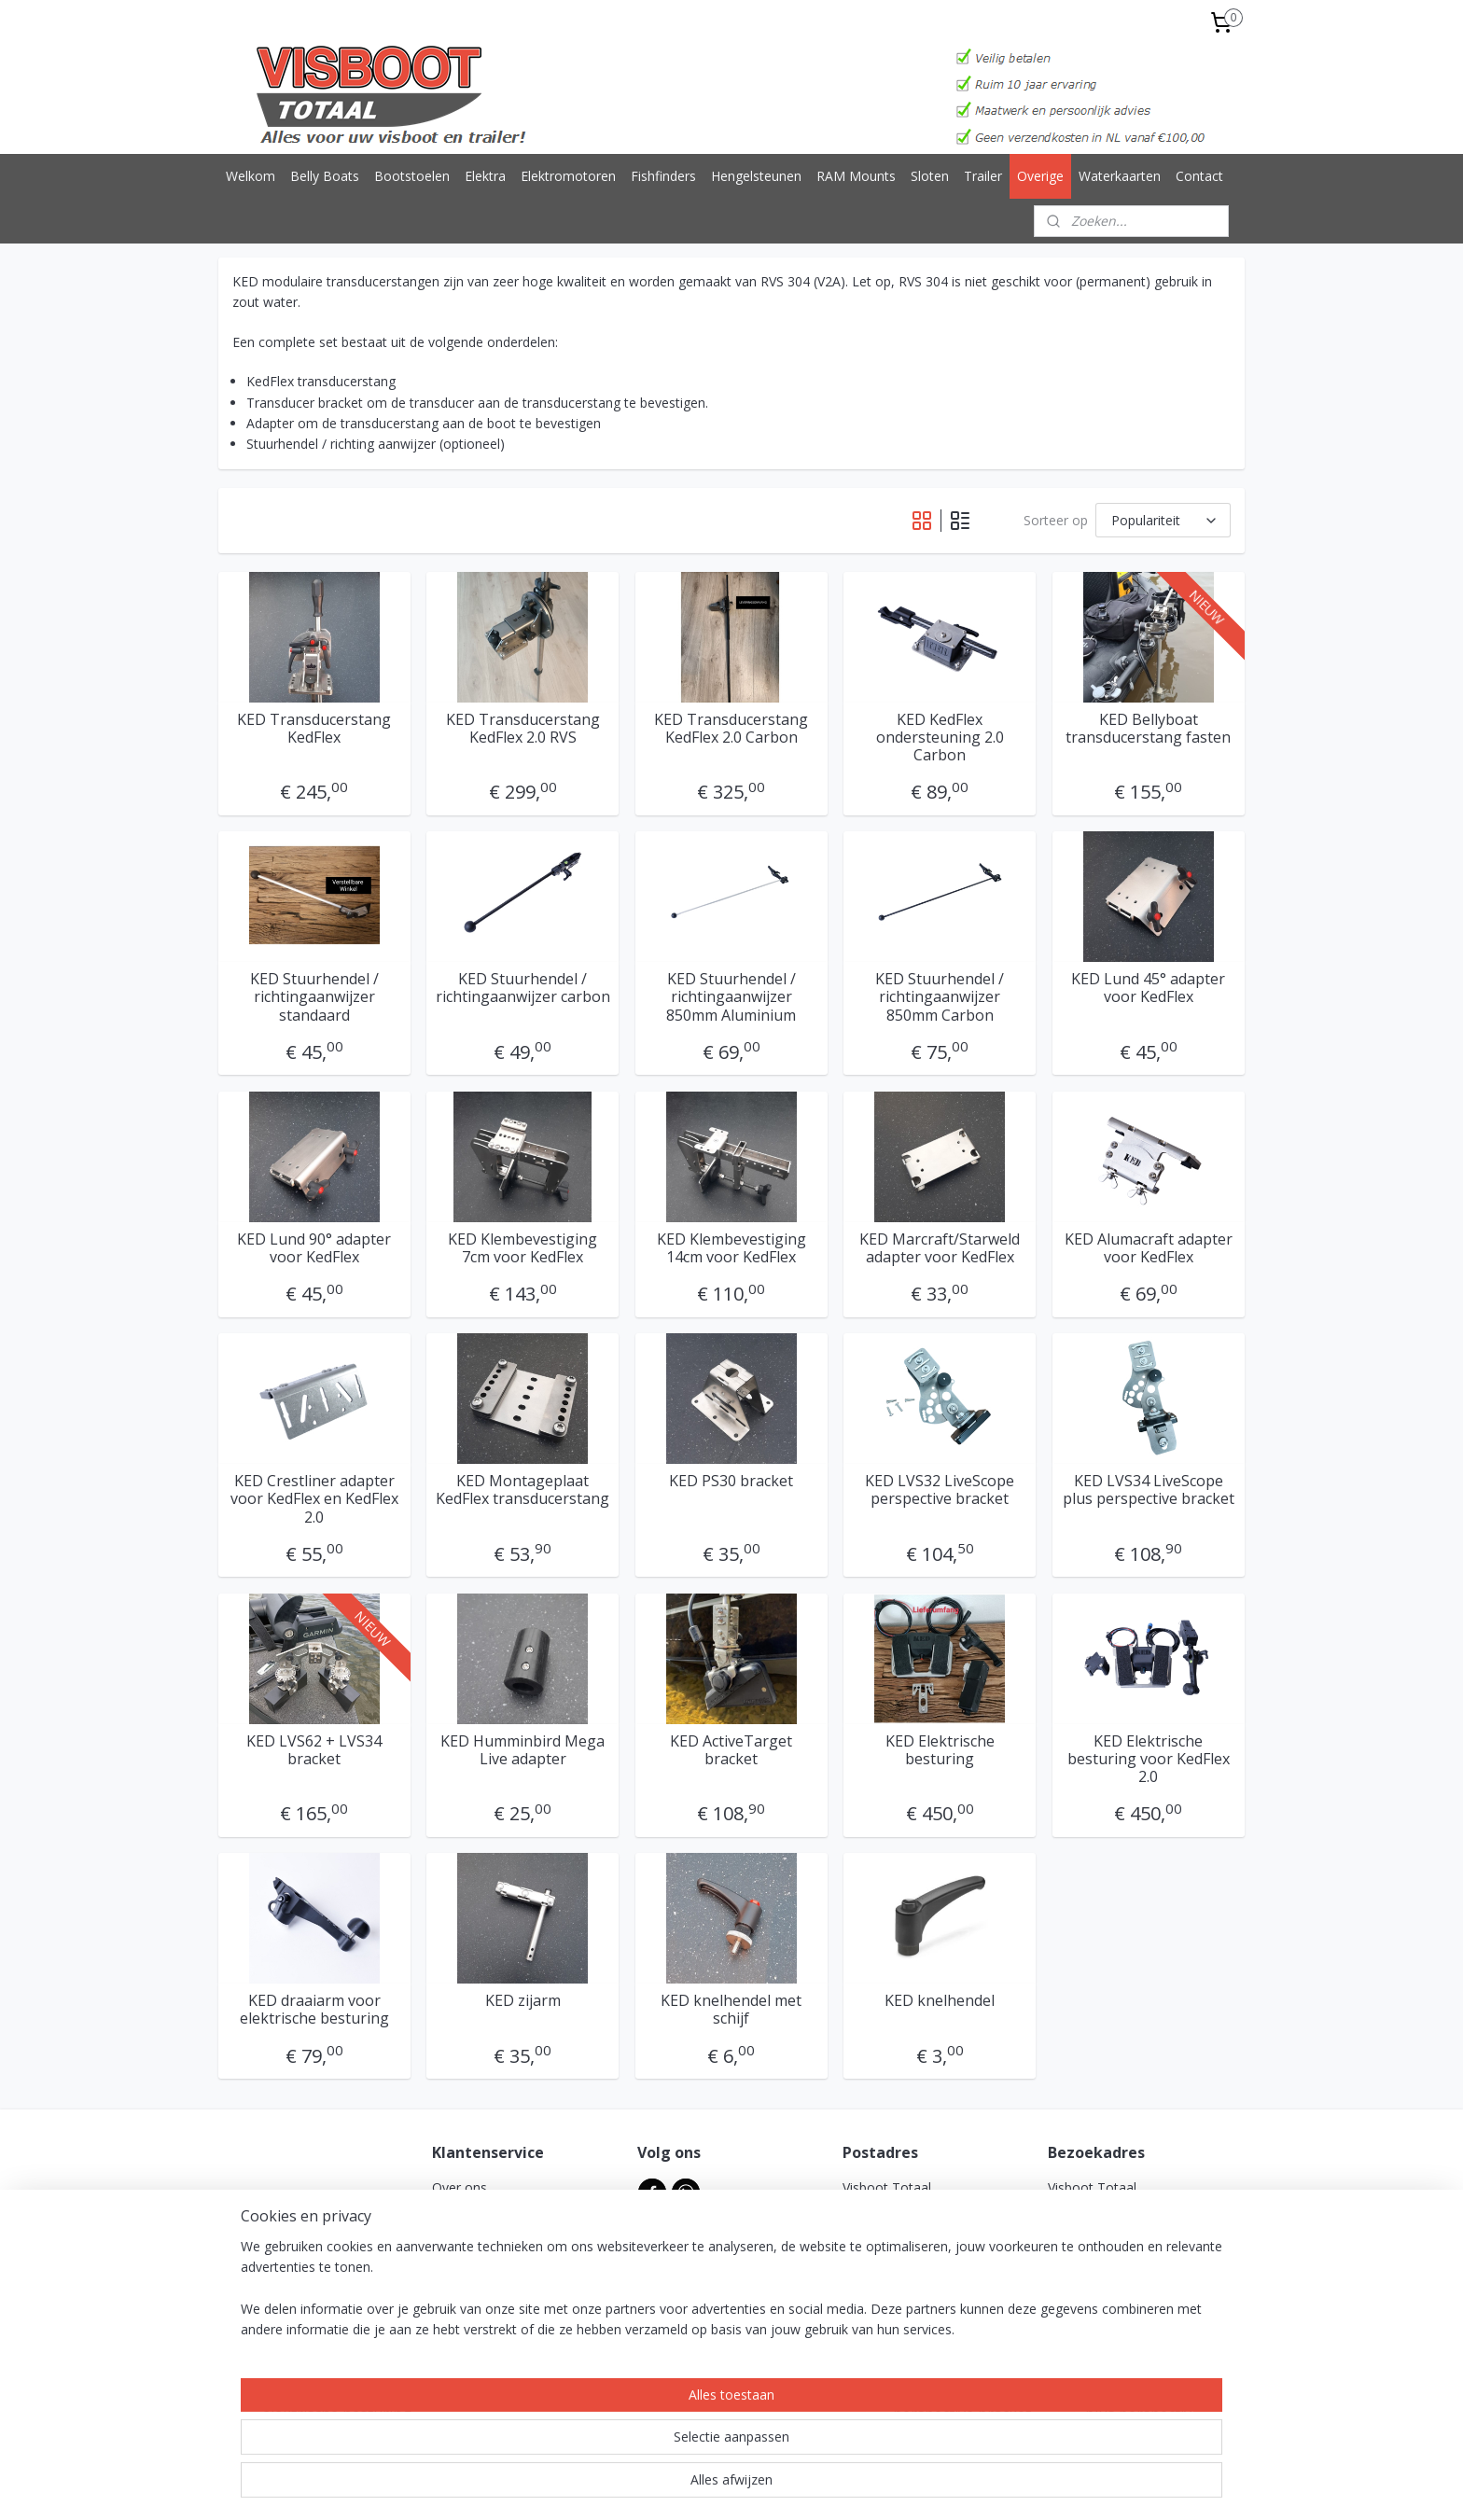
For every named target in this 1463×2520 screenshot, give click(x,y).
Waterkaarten (1120, 176)
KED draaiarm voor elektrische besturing (314, 2009)
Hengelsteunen (756, 176)
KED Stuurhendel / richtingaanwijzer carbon (523, 988)
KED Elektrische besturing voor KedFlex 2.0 (1148, 1760)
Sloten (930, 176)
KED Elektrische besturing (940, 1750)
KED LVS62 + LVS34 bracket (314, 1750)
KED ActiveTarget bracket (731, 1750)
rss (701, 2486)
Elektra (485, 176)
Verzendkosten (477, 2250)
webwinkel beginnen (772, 2486)
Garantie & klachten (491, 2292)
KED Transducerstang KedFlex (314, 728)
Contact (1199, 176)
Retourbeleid (470, 2271)
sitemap (662, 2486)
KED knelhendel (940, 2001)
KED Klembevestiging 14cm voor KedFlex (731, 1248)
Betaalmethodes (482, 2313)
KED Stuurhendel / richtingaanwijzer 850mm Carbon (939, 997)
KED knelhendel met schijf (731, 2009)
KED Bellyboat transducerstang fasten (1149, 728)
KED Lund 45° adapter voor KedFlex (1149, 988)
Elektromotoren (568, 176)
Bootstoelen (412, 176)
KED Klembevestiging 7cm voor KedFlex (522, 1248)
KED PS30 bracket (731, 1481)
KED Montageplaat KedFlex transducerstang (522, 1490)
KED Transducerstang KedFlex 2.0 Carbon (731, 728)
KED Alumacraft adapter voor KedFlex (1149, 1248)
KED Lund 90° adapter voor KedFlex (314, 1248)
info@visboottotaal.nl (921, 2354)
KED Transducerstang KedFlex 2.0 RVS (523, 728)
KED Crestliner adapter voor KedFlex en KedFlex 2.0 (314, 1499)
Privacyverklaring (482, 2229)
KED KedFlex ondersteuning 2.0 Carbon (940, 738)
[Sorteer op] (1163, 520)
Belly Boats (324, 176)
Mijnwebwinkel (935, 2486)
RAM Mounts (856, 176)
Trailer (983, 176)
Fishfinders (663, 176)
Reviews (456, 2334)
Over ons (459, 2187)
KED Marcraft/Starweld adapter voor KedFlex (939, 1248)
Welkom (250, 176)
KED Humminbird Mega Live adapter (522, 1750)
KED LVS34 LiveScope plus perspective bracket (1148, 1490)
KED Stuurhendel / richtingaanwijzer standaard (314, 997)
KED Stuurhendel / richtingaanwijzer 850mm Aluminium (731, 997)
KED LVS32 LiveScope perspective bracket (939, 1490)
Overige (1040, 176)
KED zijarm (523, 2001)
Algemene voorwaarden (504, 2209)
